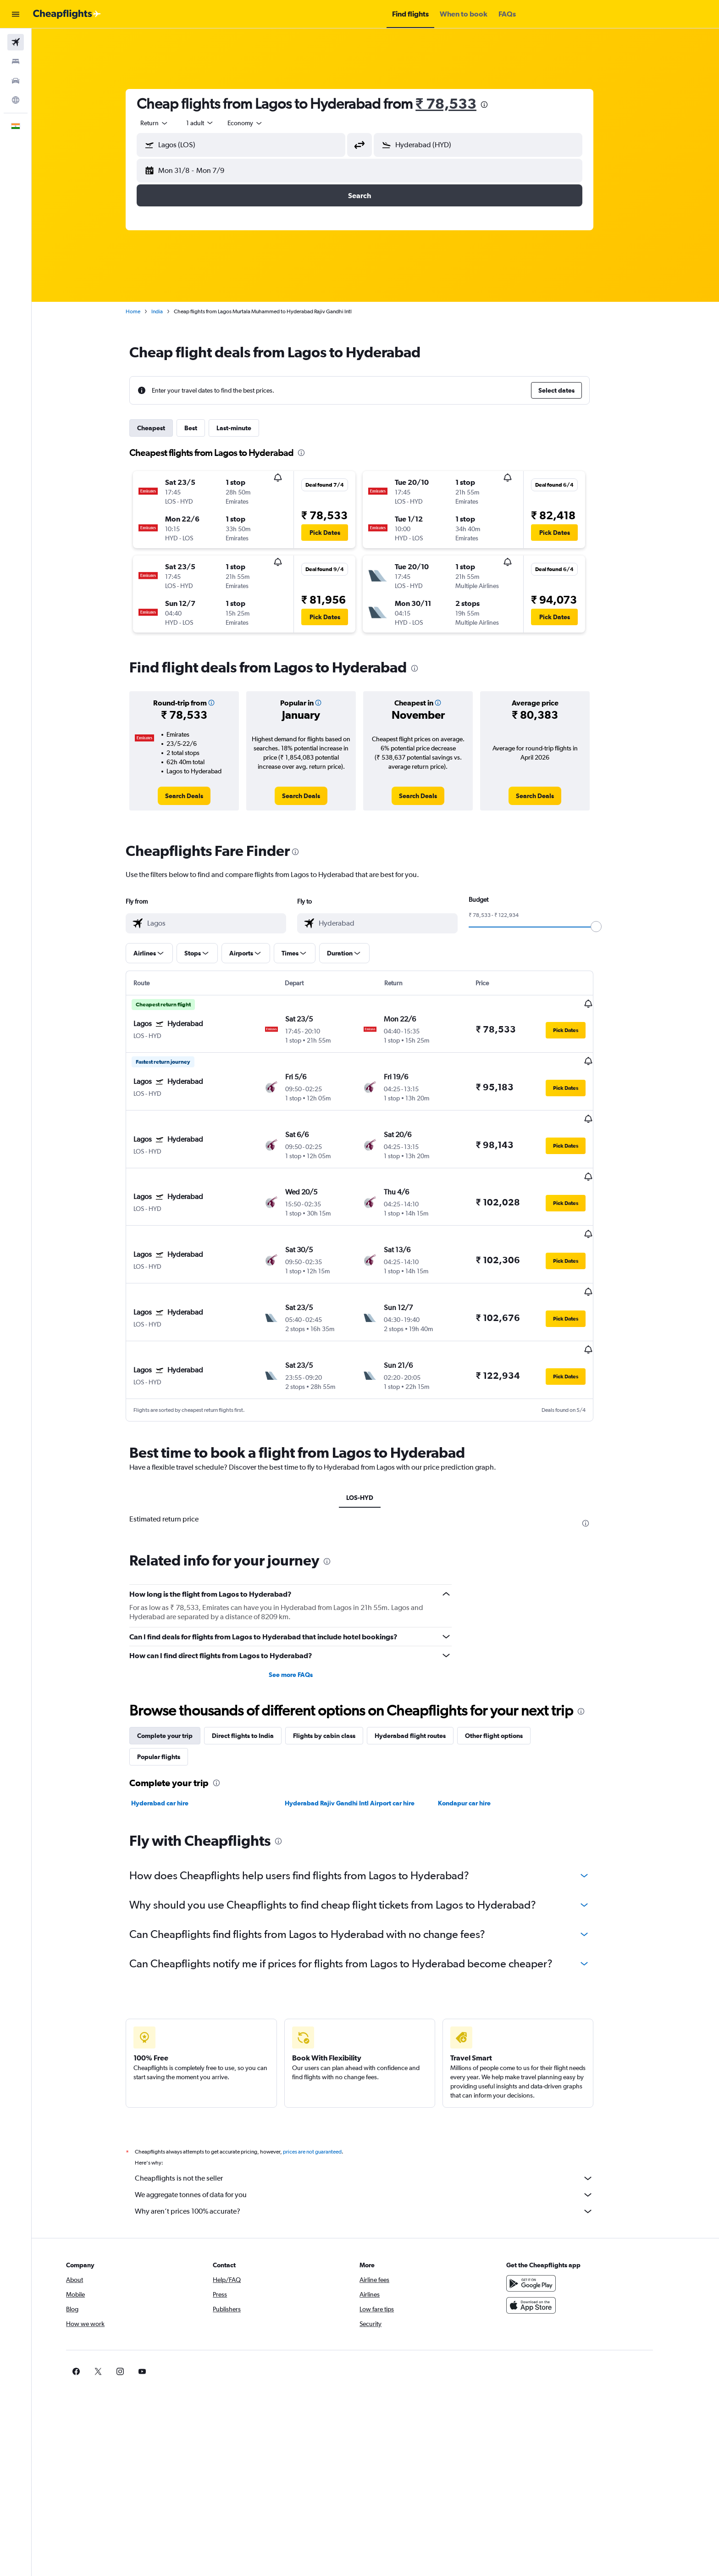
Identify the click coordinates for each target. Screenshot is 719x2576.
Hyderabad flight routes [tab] (426, 1678)
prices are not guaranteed (328, 2094)
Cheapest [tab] (167, 428)
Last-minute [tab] (249, 428)
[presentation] (500, 104)
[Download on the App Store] (562, 2248)
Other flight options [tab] (510, 1678)
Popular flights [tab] (174, 1699)
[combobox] (170, 123)
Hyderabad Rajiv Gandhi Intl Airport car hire (365, 1745)
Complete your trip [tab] (181, 1678)
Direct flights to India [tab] (259, 1678)
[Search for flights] (16, 42)
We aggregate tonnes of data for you (380, 2137)
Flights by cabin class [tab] (340, 1678)
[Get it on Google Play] (562, 2226)
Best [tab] (206, 428)
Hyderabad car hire (176, 1745)
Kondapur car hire (480, 1745)
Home (149, 311)
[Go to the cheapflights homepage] (67, 14)
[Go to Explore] (16, 100)
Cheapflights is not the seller (380, 2120)
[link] (200, 796)
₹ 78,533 (461, 103)
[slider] (612, 926)
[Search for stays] (16, 61)
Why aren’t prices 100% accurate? (380, 2154)
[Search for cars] (16, 81)
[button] (16, 14)
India (173, 311)
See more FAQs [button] (306, 1617)
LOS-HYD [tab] (375, 1440)
